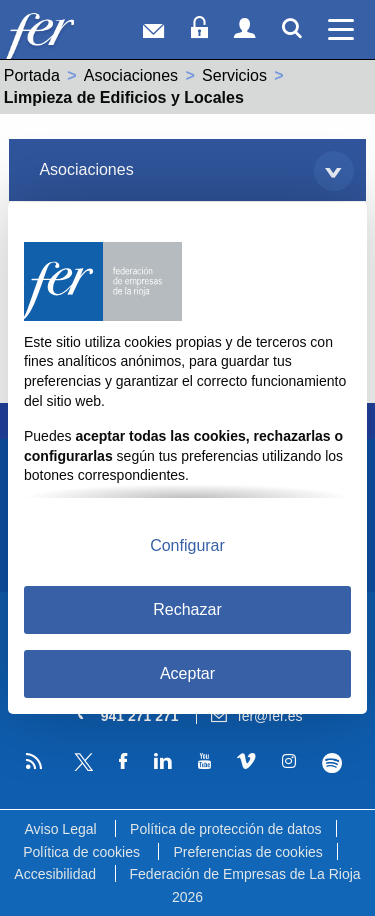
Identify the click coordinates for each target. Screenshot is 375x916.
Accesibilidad (55, 874)
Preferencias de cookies (247, 852)
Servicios (234, 75)
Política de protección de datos (225, 829)
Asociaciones (131, 75)
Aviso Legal (60, 829)
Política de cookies (81, 852)
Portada (32, 75)
